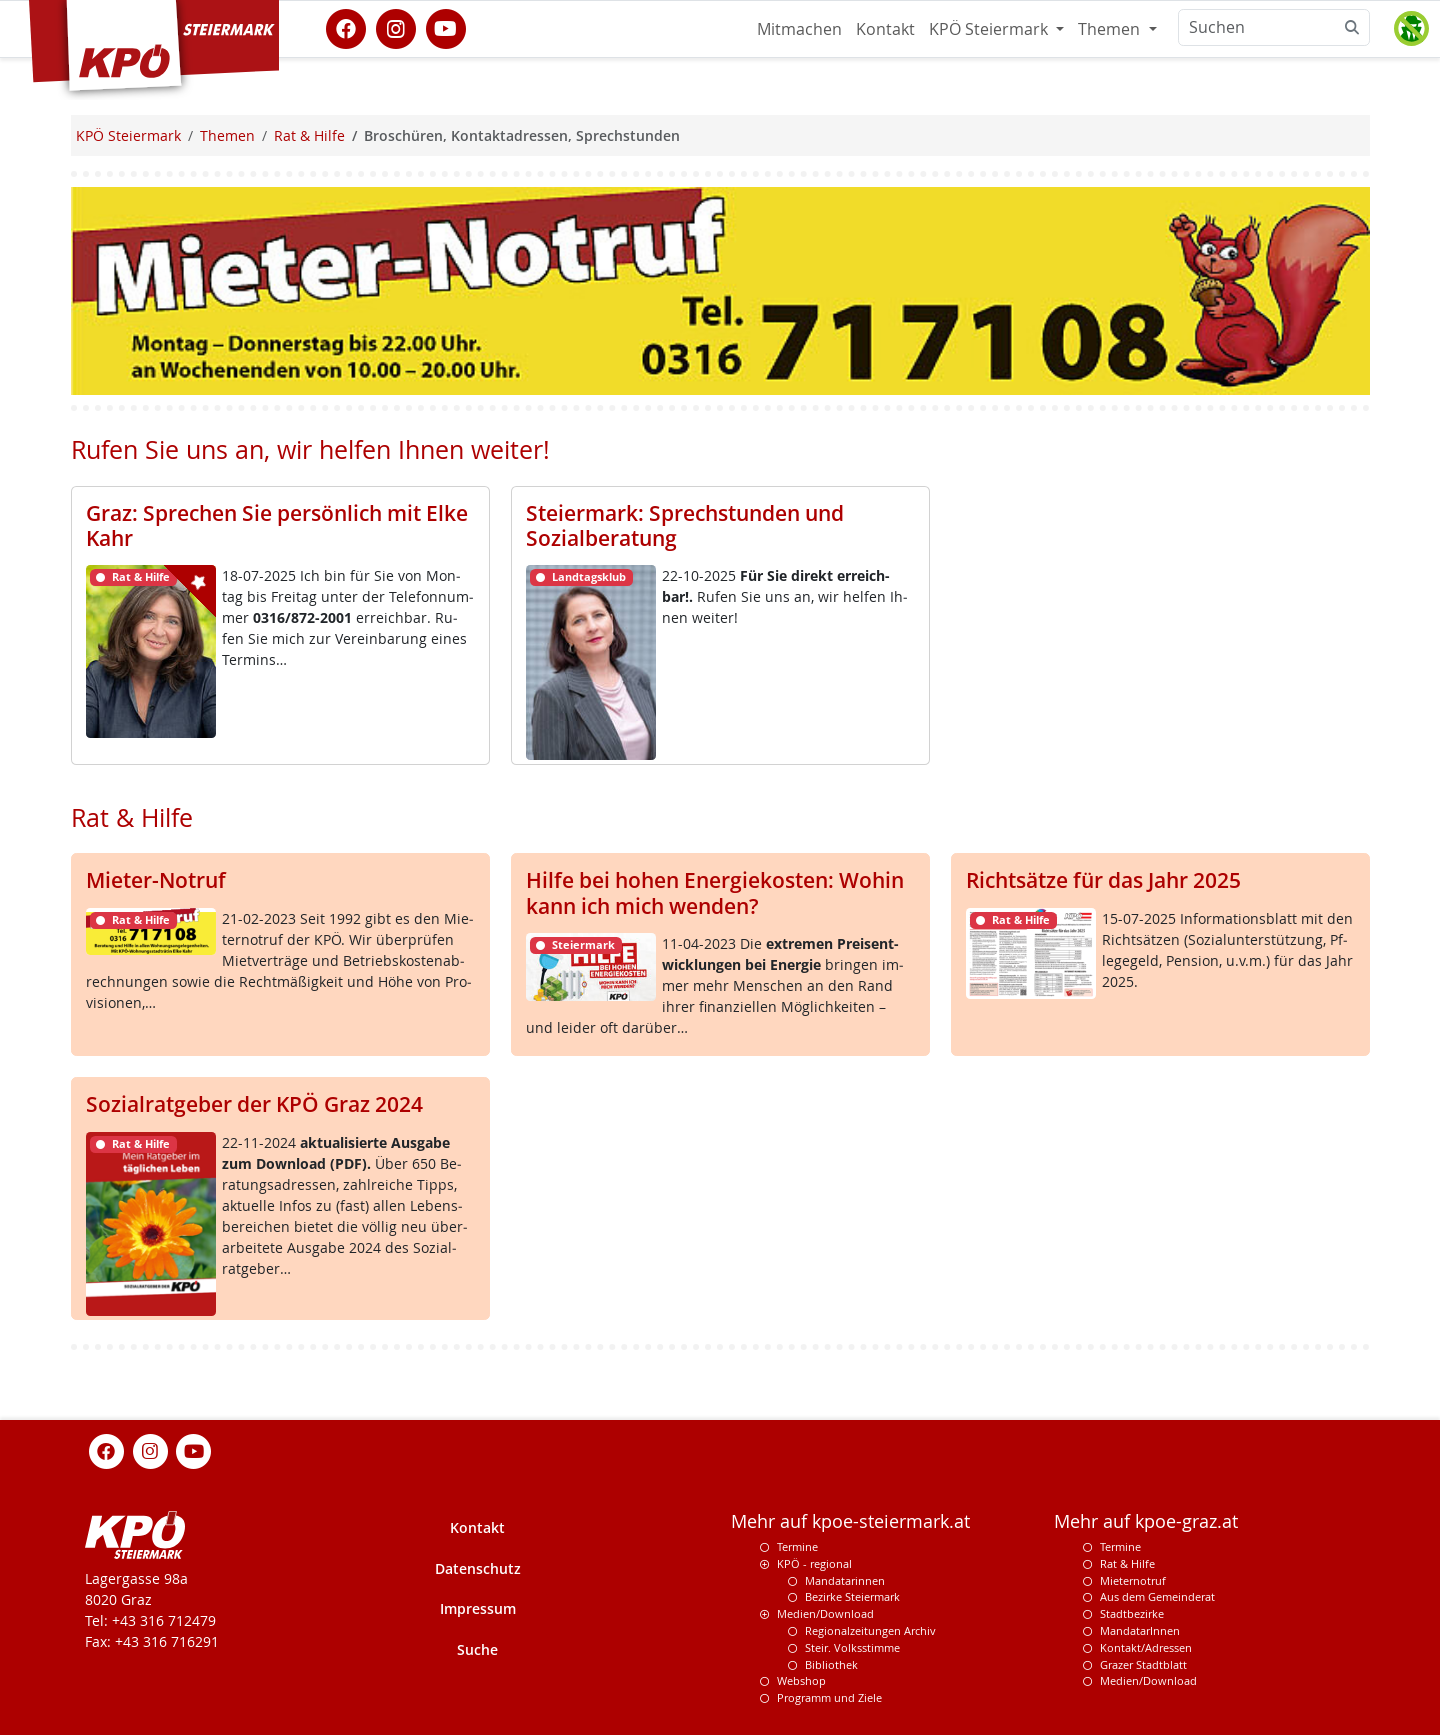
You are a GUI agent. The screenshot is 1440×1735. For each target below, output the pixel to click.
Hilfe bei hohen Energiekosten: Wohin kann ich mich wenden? (715, 892)
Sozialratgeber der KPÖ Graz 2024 (254, 1104)
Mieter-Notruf (156, 880)
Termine (797, 1546)
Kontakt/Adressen (1146, 1647)
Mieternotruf (1133, 1580)
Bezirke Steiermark (852, 1596)
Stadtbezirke (1132, 1613)
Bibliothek (831, 1664)
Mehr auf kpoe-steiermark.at (850, 1521)
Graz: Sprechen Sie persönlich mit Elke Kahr (277, 525)
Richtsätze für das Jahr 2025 (1103, 880)
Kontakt (885, 29)
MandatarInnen (1140, 1630)
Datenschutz (478, 1568)
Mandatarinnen (845, 1580)
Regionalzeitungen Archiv (870, 1630)
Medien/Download (825, 1613)
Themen (1111, 29)
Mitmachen (799, 29)
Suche (477, 1649)
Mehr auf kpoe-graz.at (1146, 1521)
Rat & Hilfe (1127, 1563)
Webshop (801, 1680)
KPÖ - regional (814, 1563)
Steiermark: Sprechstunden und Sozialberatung (685, 525)
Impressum (478, 1608)
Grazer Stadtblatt (1143, 1664)
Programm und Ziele (829, 1697)
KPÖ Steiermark (990, 29)
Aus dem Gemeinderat (1157, 1596)
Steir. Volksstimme (852, 1647)
